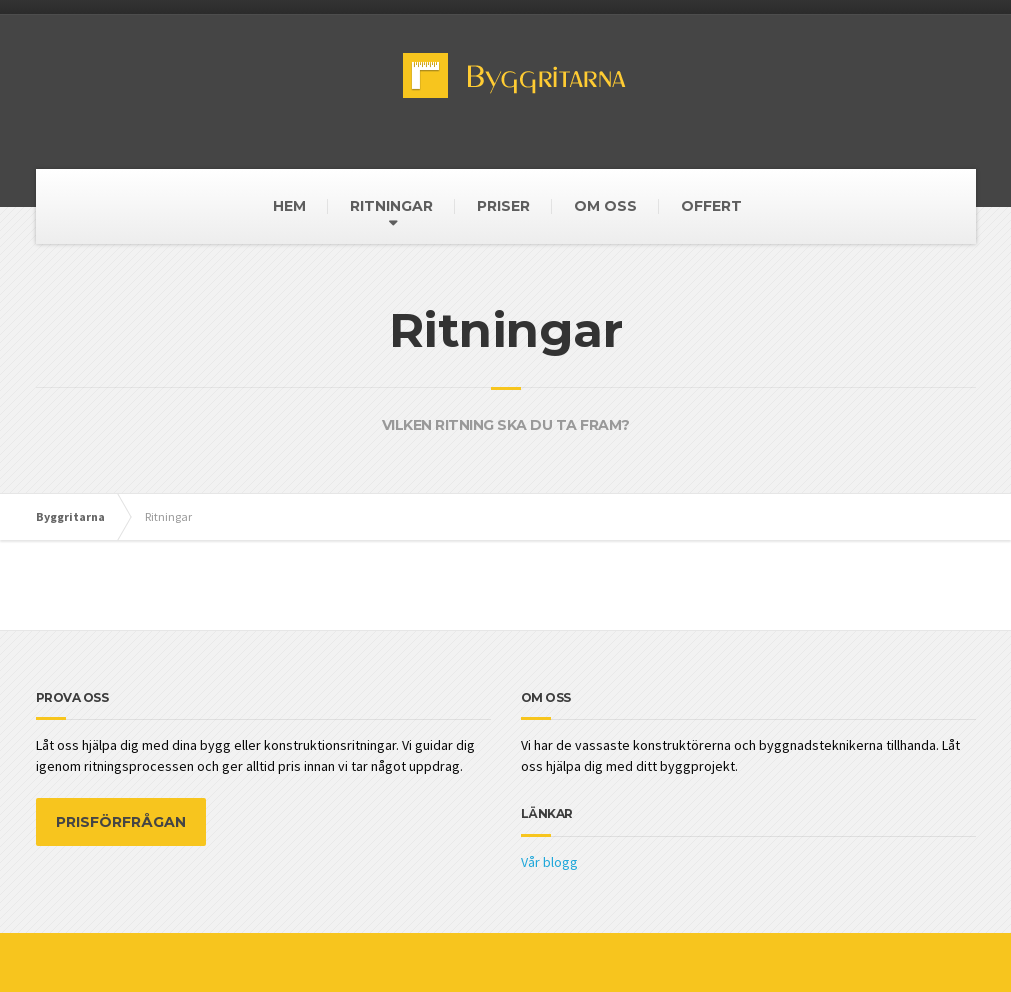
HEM (289, 206)
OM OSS (605, 206)
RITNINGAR (391, 206)
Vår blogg (549, 862)
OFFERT (711, 206)
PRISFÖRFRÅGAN (121, 822)
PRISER (503, 206)
